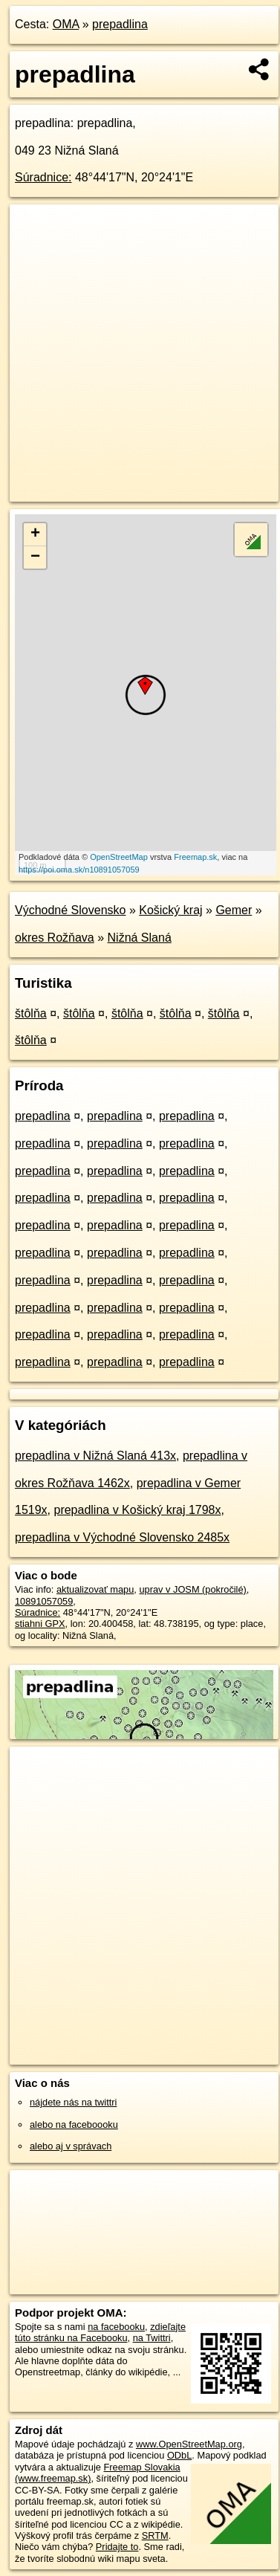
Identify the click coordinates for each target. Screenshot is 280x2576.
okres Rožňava (54, 937)
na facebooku (116, 2326)
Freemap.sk (195, 856)
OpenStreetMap (119, 856)
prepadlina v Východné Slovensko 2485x (122, 1537)
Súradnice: (43, 177)
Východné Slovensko (70, 910)
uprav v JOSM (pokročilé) (192, 1589)
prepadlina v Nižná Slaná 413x (95, 1455)
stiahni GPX (40, 1623)
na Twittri (152, 2337)
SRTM (155, 2535)
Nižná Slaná (140, 937)
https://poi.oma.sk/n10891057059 (79, 869)
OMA (66, 24)
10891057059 (44, 1601)
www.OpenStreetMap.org (189, 2444)
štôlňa (31, 1013)
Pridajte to (117, 2546)
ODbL (179, 2455)
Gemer (233, 910)
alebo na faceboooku (74, 2124)
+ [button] (35, 534)
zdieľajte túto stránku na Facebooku (100, 2332)
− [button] (35, 557)
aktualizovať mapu (95, 1589)
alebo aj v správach (70, 2146)
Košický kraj (170, 910)
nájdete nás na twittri (73, 2102)
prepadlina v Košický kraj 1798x (137, 1510)
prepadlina (120, 24)
